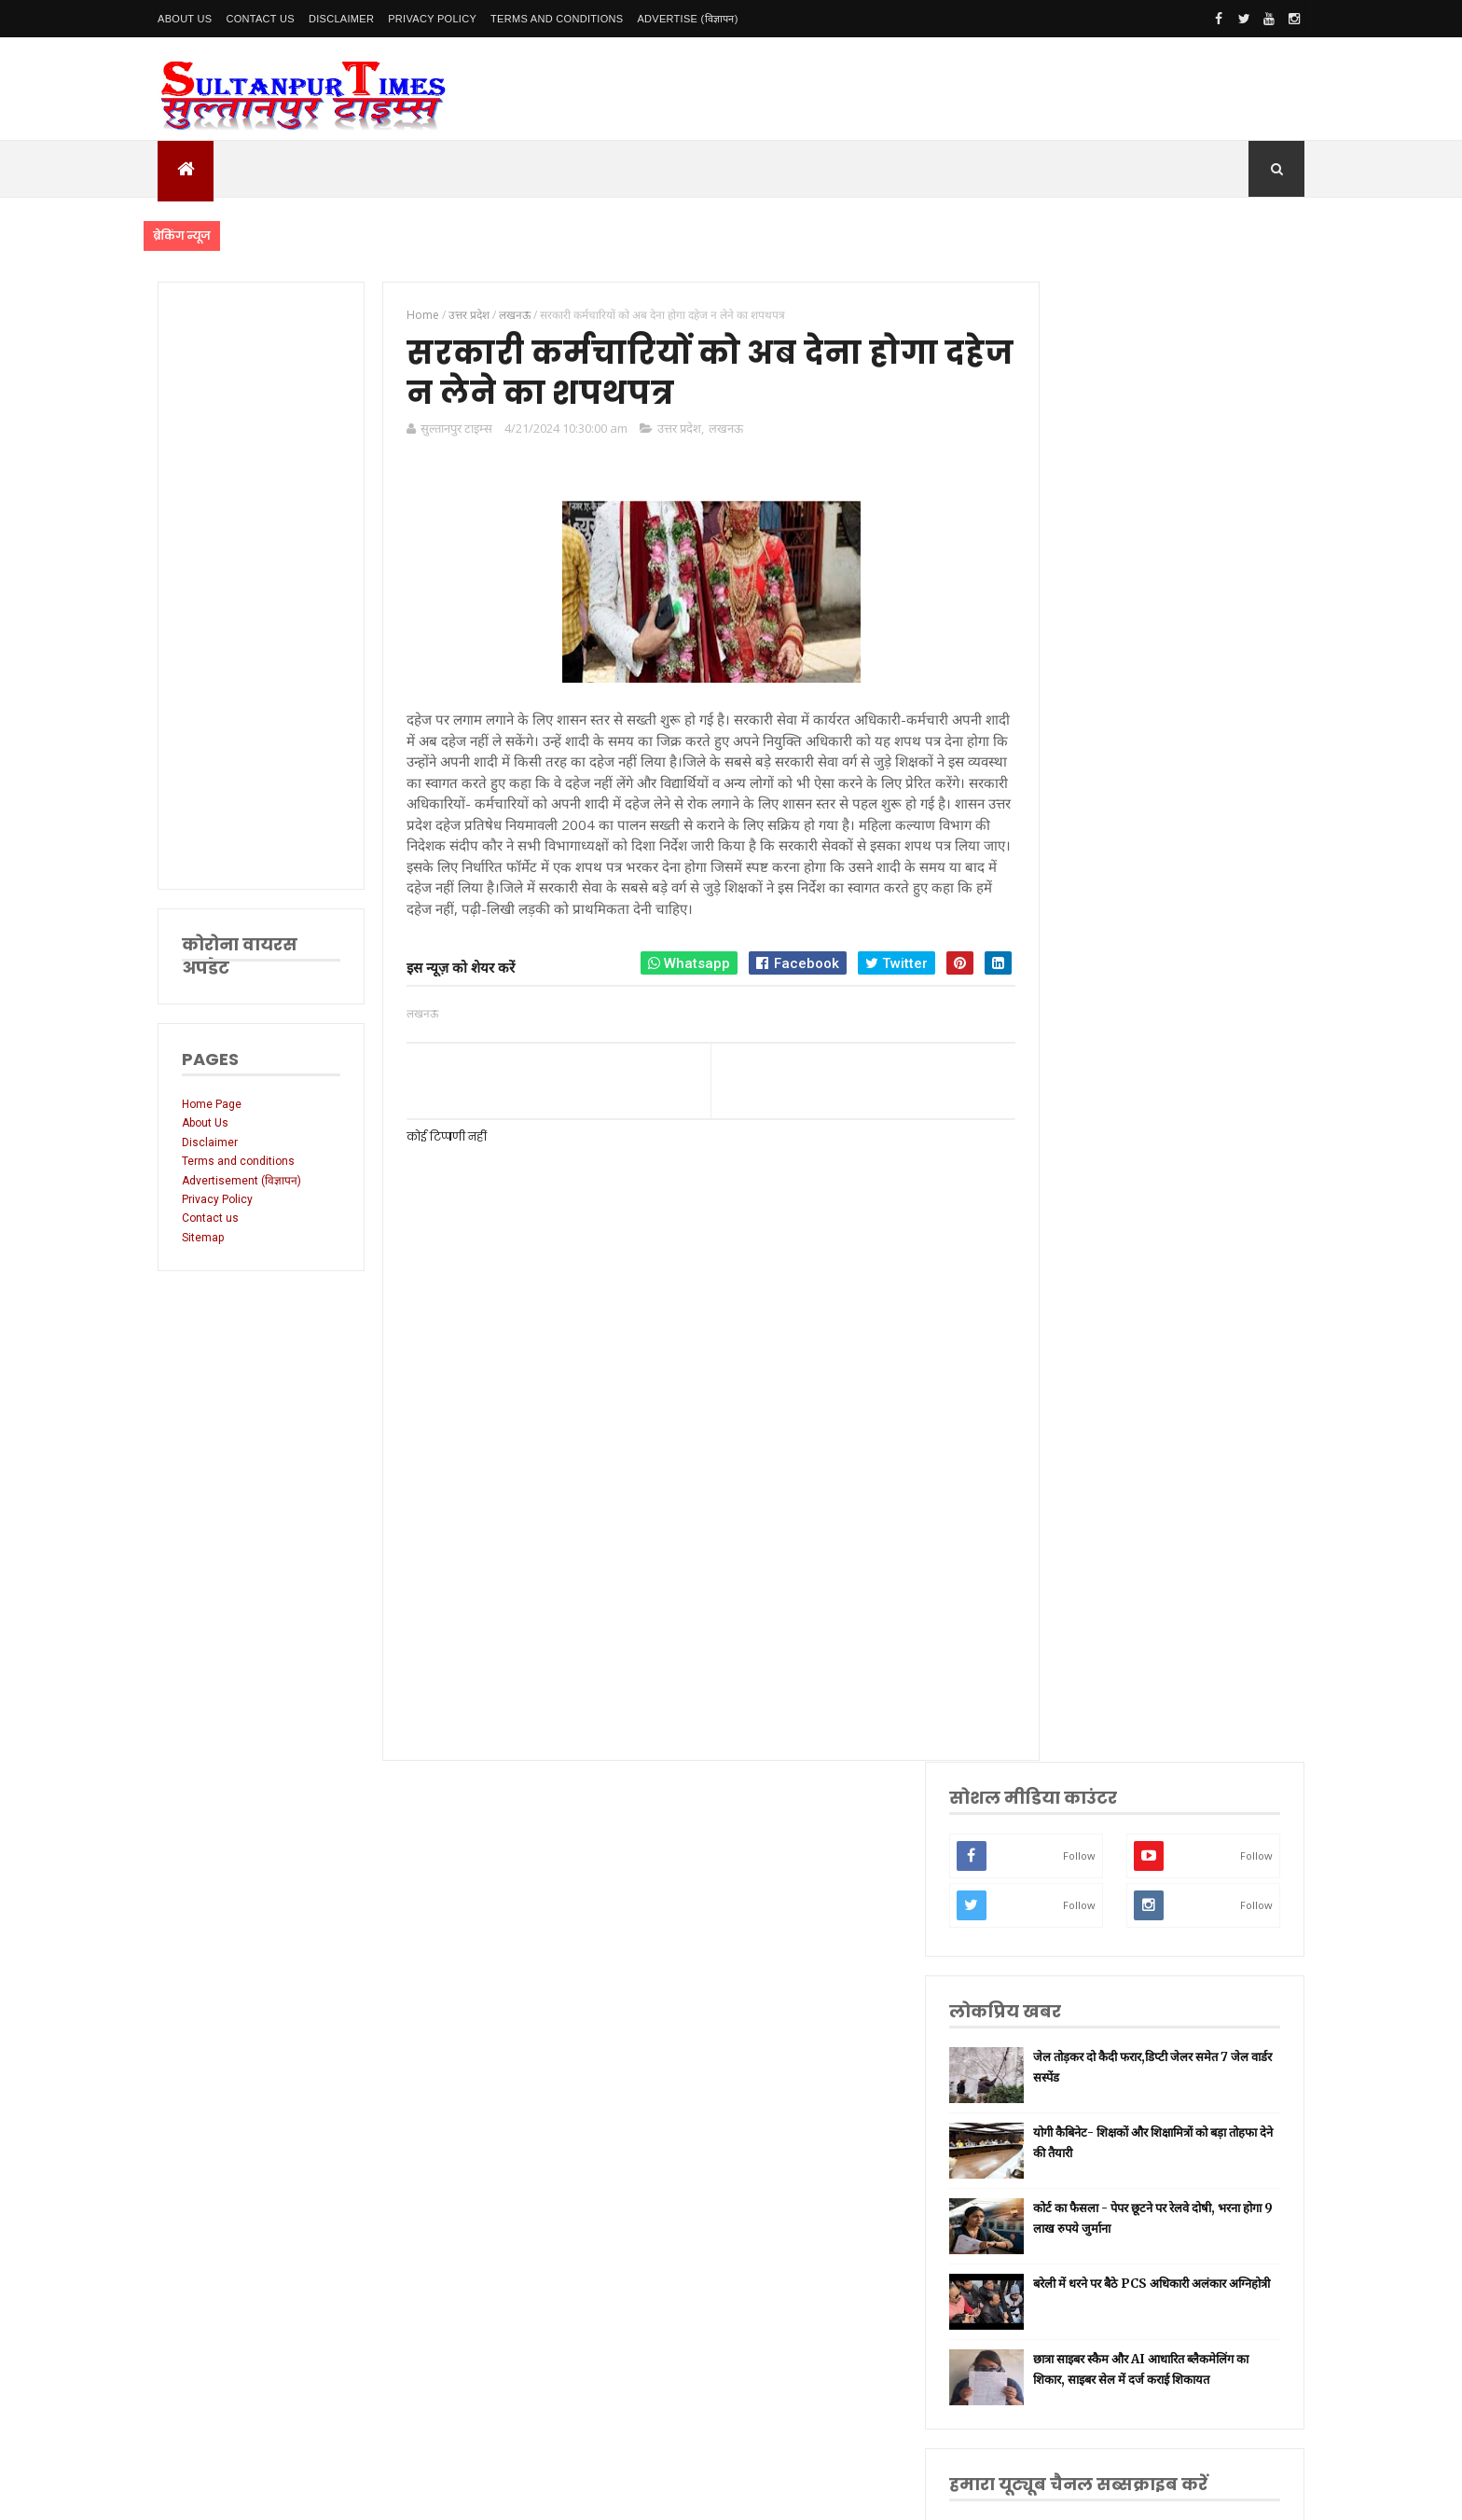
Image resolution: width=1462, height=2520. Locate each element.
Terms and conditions (556, 18)
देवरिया (1073, 1718)
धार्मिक (1073, 1601)
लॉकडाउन (1078, 1513)
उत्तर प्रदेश (669, 431)
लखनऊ (715, 431)
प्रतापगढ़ (1075, 1631)
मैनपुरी (1072, 1981)
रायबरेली (1076, 1484)
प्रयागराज (1077, 1543)
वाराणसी (1076, 1572)
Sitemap (203, 1237)
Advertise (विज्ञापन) (687, 18)
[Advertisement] (257, 585)
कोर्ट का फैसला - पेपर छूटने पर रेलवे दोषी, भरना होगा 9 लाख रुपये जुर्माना (1196, 754)
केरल (1069, 1865)
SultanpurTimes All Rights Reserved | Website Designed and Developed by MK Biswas (515, 2493)
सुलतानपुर (1078, 1397)
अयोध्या (1074, 1688)
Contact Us (260, 18)
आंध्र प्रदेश (1078, 1777)
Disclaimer (341, 18)
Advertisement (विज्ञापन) (241, 1180)
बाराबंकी (1076, 1894)
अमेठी (1071, 1454)
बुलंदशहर (1077, 1924)
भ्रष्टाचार (1075, 1952)
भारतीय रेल (1081, 1660)
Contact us (210, 1218)
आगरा (1071, 1806)
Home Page (211, 1104)
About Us (185, 18)
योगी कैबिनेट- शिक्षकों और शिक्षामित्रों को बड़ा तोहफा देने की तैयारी (1198, 672)
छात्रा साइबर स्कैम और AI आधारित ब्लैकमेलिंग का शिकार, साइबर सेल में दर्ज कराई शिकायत (1201, 910)
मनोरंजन (1076, 1747)
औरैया (1071, 1835)
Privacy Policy (432, 18)
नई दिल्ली (1078, 1425)
